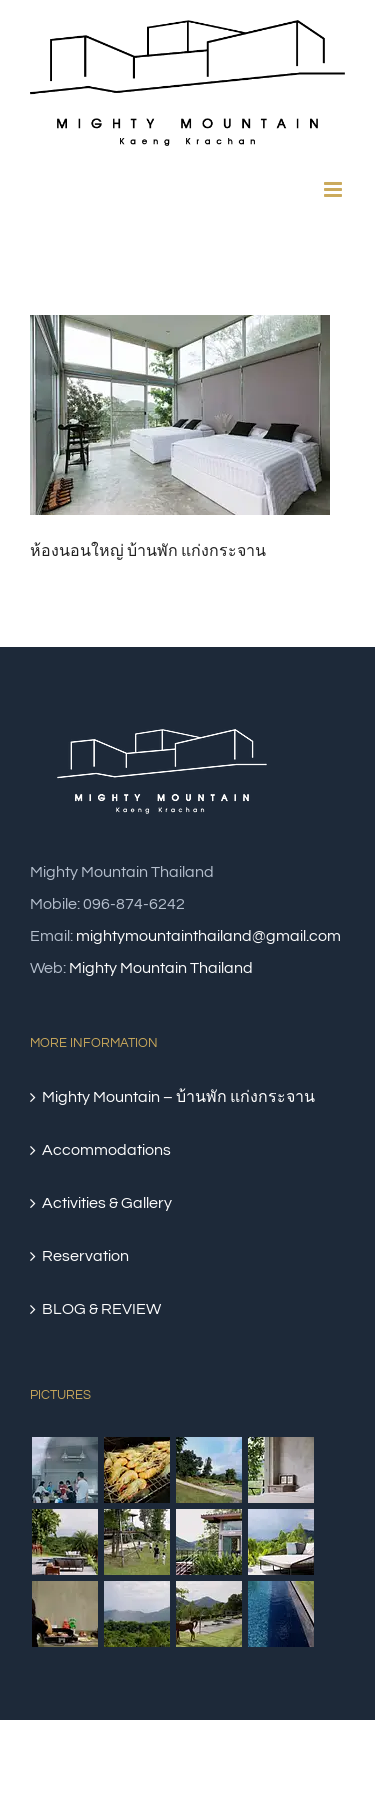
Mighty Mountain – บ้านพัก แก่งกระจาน (178, 1097)
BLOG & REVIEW (101, 1309)
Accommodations (106, 1150)
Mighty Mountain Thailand (161, 968)
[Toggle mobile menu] (334, 189)
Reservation (85, 1256)
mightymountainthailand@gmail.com (208, 936)
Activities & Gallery (107, 1203)
